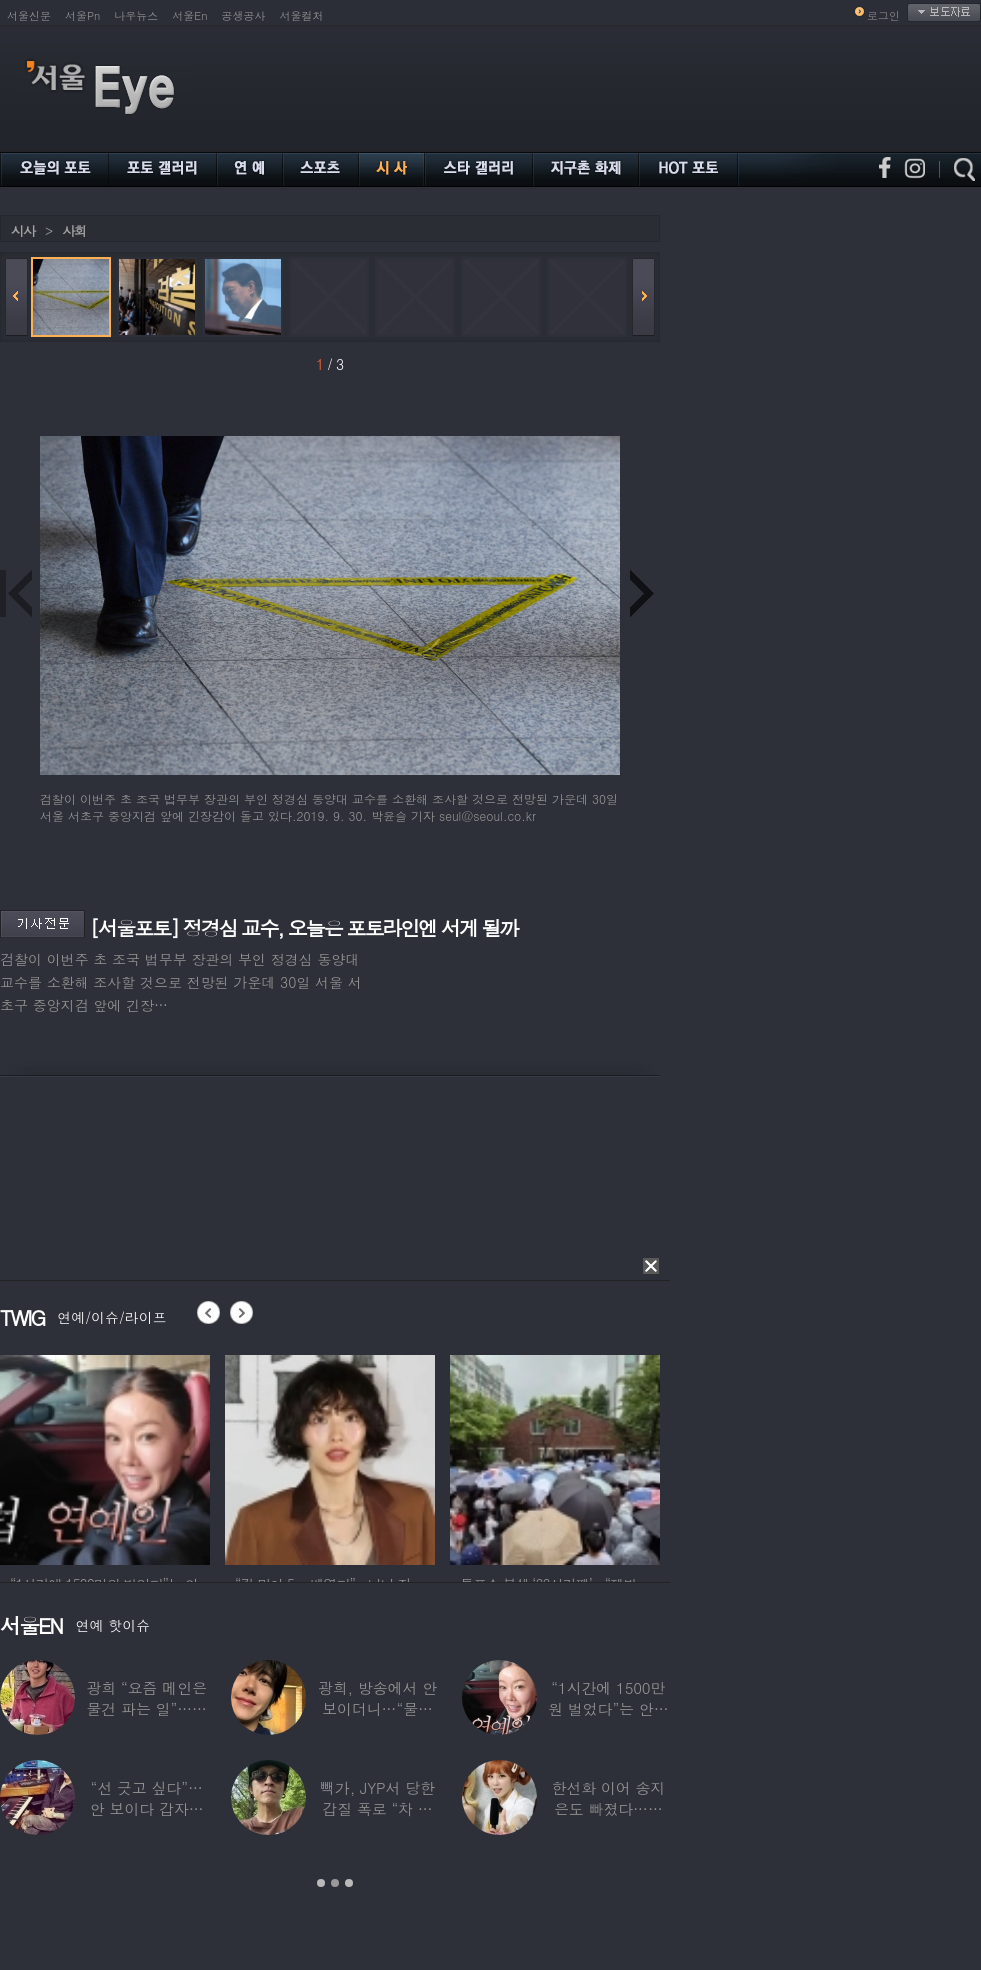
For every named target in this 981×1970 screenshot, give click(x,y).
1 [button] (321, 1883)
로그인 (883, 15)
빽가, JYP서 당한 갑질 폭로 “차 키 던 (377, 1808)
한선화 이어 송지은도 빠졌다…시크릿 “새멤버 (608, 1808)
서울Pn (82, 15)
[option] (105, 1457)
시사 (23, 230)
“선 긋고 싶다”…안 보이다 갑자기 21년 (147, 1808)
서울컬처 (302, 15)
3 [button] (349, 1883)
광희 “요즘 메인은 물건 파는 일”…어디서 (146, 1708)
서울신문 (29, 15)
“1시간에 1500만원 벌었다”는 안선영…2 (608, 1708)
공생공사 (244, 15)
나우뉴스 (136, 15)
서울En (189, 15)
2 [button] (335, 1883)
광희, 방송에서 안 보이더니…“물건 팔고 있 (377, 1708)
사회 (74, 230)
